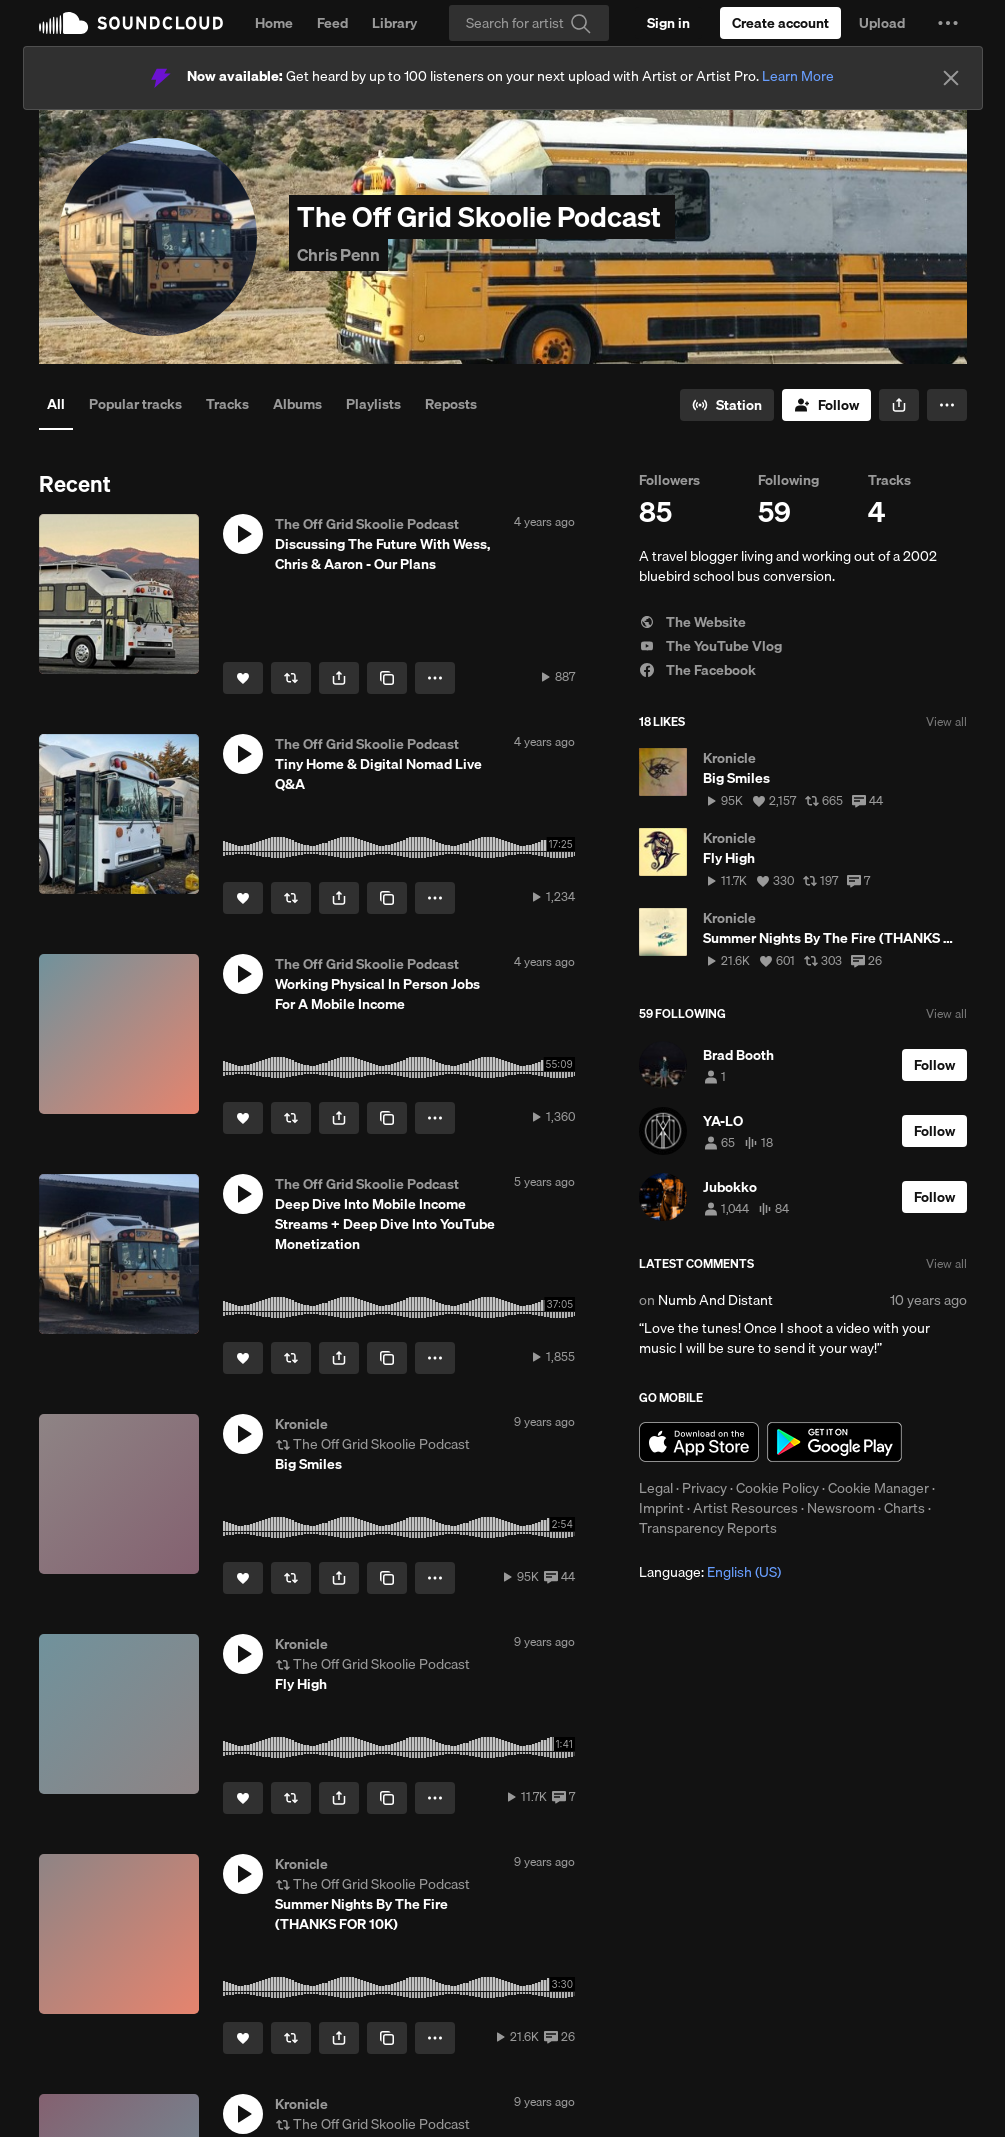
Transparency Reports (708, 1528)
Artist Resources (745, 1508)
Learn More (798, 76)
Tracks (227, 404)
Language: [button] (710, 1572)
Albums (297, 404)
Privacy (704, 1488)
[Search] (529, 23)
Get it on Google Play (834, 1442)
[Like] (243, 678)
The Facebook (697, 670)
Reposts (451, 404)
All (56, 404)
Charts (904, 1508)
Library (394, 23)
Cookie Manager (878, 1488)
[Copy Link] (387, 678)
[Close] (951, 78)
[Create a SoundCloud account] (780, 23)
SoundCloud (131, 23)
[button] (948, 23)
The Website (692, 622)
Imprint (661, 1508)
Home (274, 23)
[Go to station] (727, 405)
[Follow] (826, 405)
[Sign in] (668, 23)
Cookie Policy (777, 1488)
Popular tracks (135, 404)
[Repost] (291, 678)
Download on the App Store (699, 1442)
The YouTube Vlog (710, 646)
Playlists (373, 404)
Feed (332, 23)
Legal (656, 1488)
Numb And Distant (715, 1300)
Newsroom (841, 1508)
